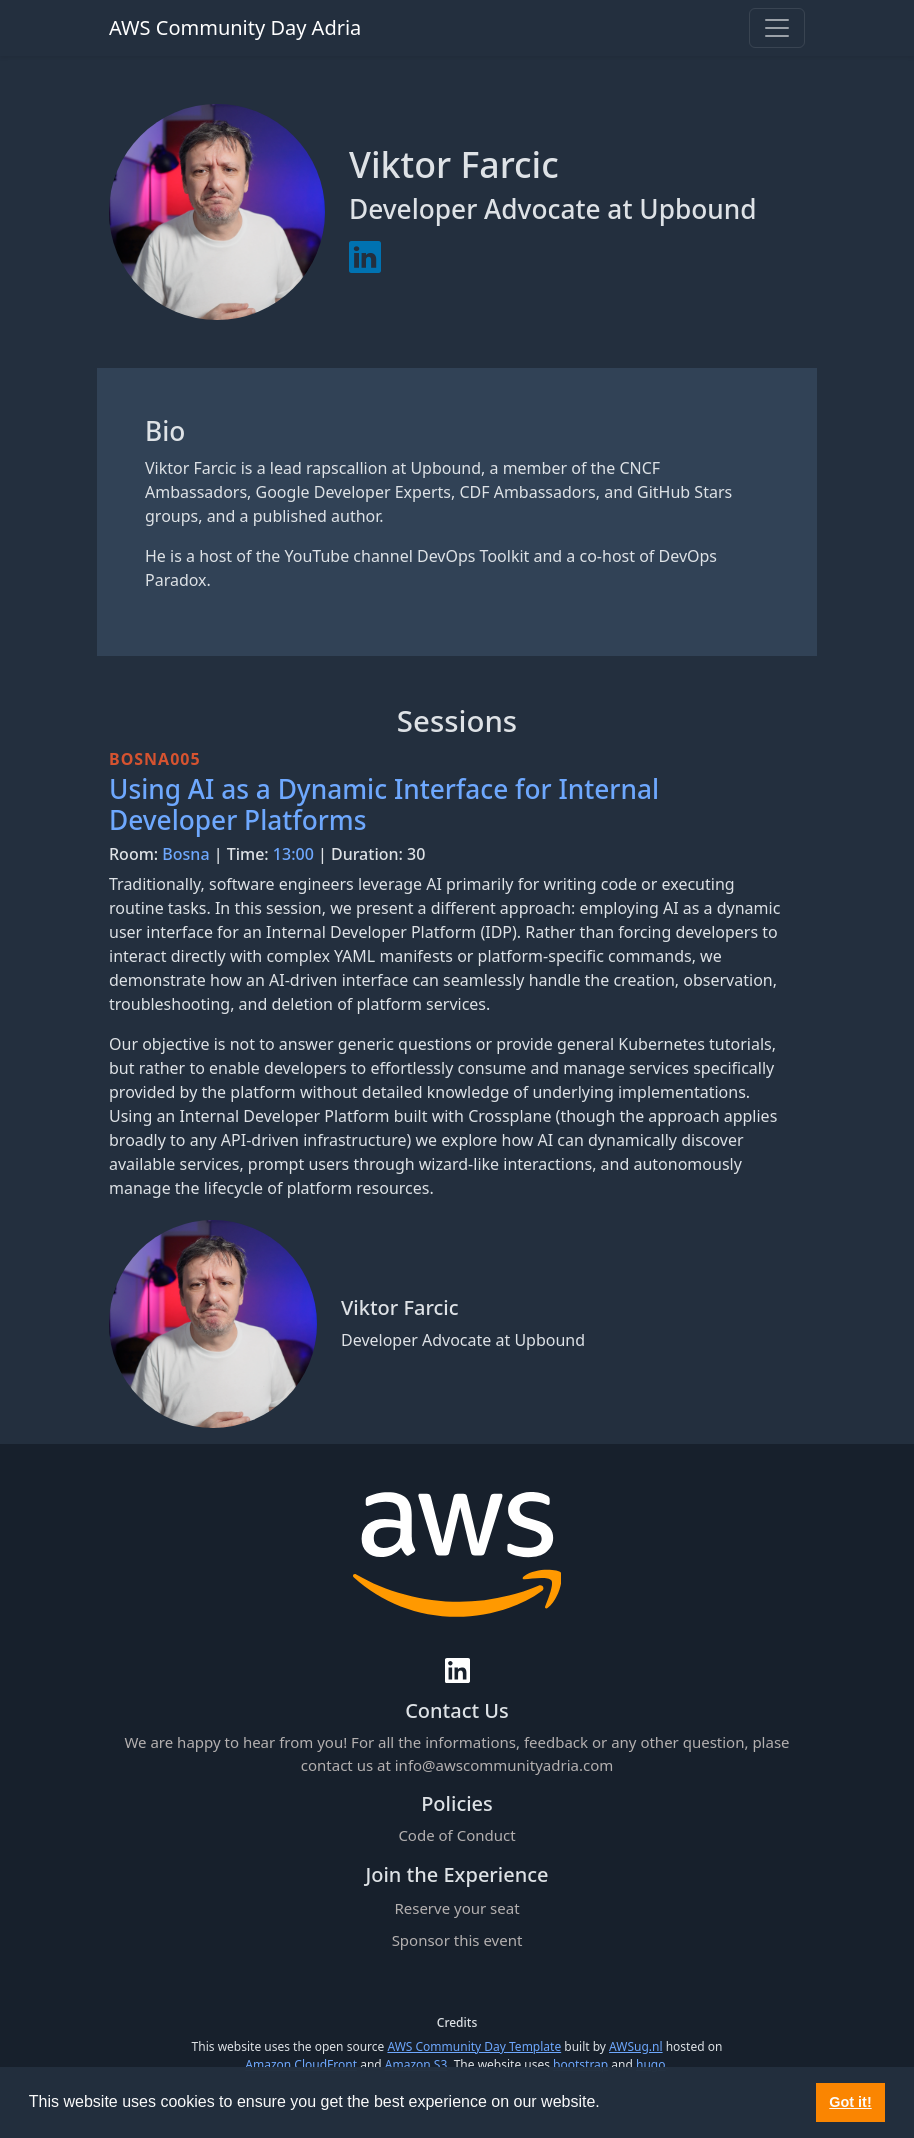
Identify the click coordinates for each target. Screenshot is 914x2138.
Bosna (185, 854)
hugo (650, 2064)
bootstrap (580, 2064)
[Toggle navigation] (777, 28)
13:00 (293, 854)
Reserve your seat (456, 1908)
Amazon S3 (416, 2064)
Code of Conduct (456, 1835)
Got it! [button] (850, 2102)
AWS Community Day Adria (235, 27)
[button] (607, 2104)
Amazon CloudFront (301, 2064)
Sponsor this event (457, 1940)
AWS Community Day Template (474, 2046)
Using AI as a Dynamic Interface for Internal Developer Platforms (384, 805)
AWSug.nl (635, 2046)
